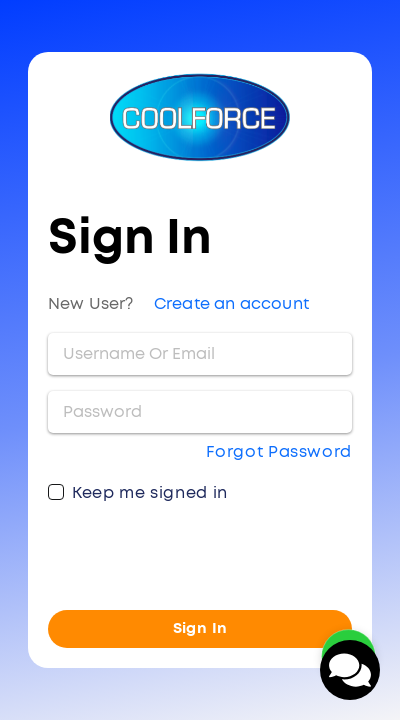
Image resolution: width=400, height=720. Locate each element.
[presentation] (200, 555)
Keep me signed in (150, 493)
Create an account (231, 304)
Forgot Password (279, 452)
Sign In (200, 628)
